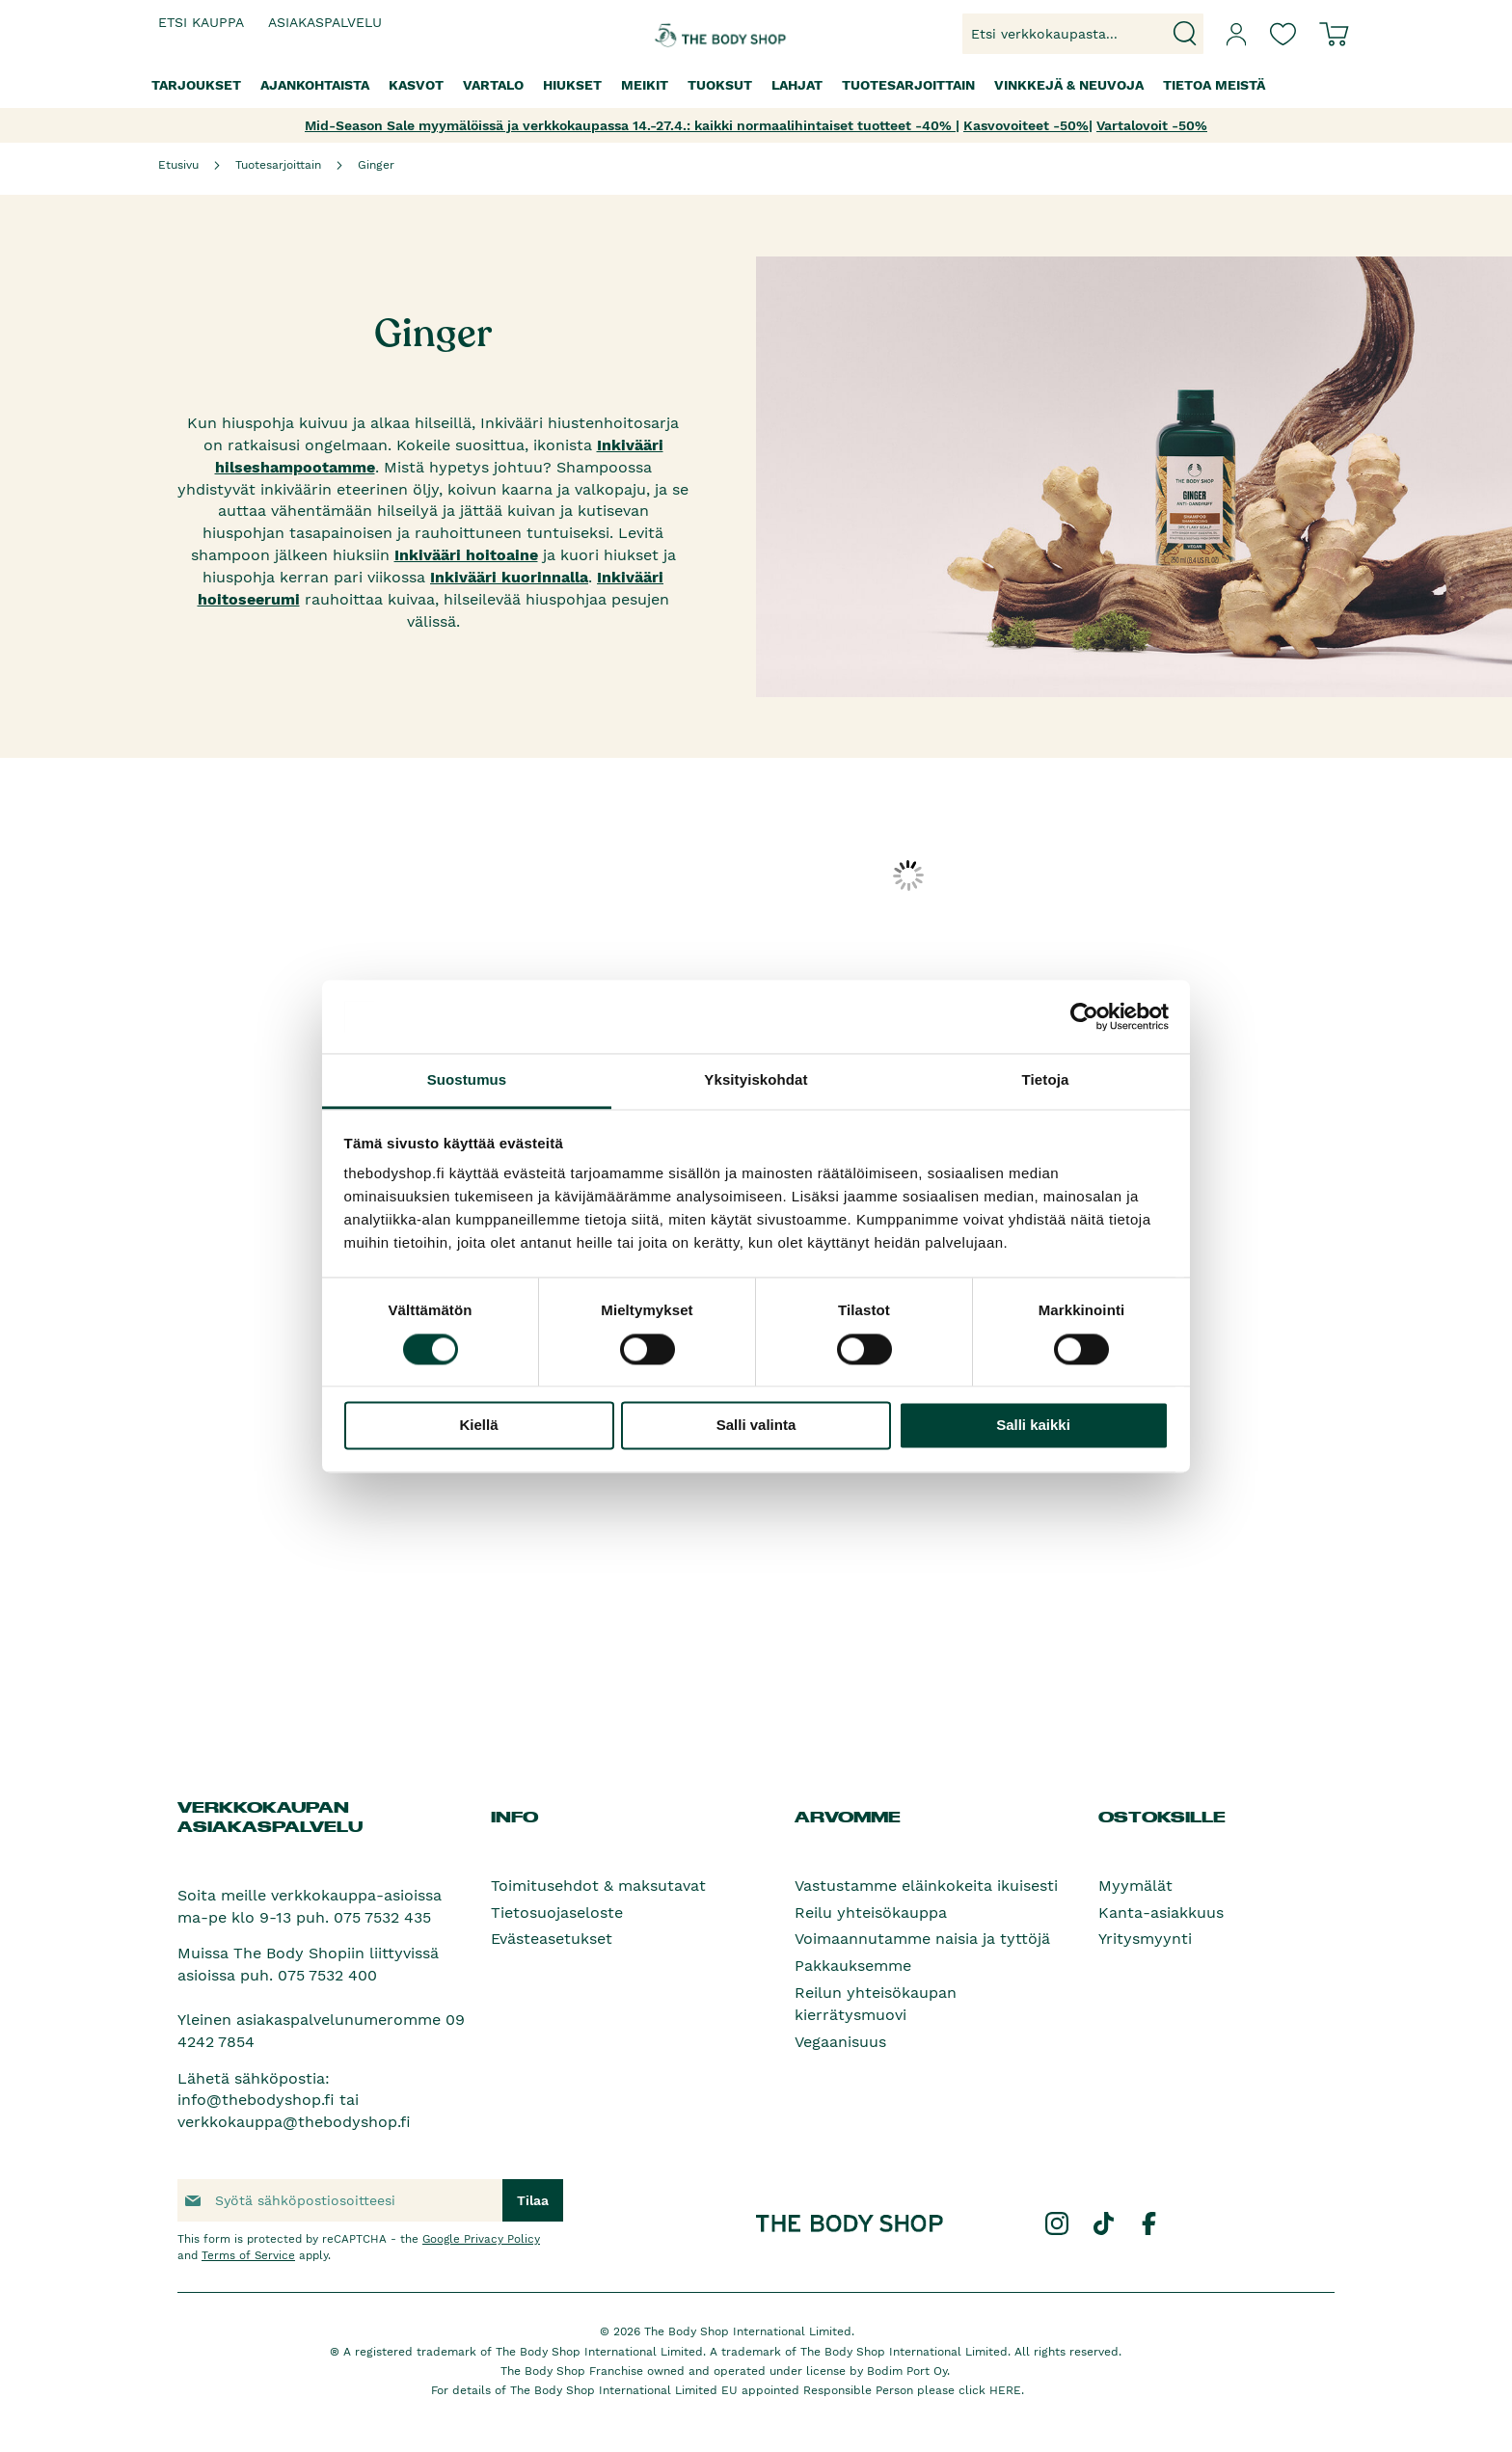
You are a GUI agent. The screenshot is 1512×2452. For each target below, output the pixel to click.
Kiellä (478, 1425)
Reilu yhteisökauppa (871, 1912)
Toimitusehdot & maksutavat (598, 1885)
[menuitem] (196, 85)
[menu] (756, 85)
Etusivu (178, 165)
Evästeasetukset (551, 1938)
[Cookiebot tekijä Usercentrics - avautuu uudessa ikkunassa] (1084, 1016)
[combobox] (1082, 33)
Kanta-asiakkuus (1161, 1912)
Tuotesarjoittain (278, 165)
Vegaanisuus (840, 2042)
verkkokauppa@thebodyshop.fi (294, 2122)
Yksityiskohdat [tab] (755, 1080)
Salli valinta (756, 1425)
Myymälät (1135, 1885)
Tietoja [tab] (1045, 1080)
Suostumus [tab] (467, 1080)
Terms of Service (248, 2255)
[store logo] (696, 33)
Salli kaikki (1033, 1425)
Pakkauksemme (853, 1965)
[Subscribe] (532, 2200)
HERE (1005, 2390)
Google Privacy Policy (481, 2239)
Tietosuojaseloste (557, 1912)
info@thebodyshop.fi (256, 2099)
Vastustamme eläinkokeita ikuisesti (926, 1885)
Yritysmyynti (1145, 1938)
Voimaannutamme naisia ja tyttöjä (922, 1938)
